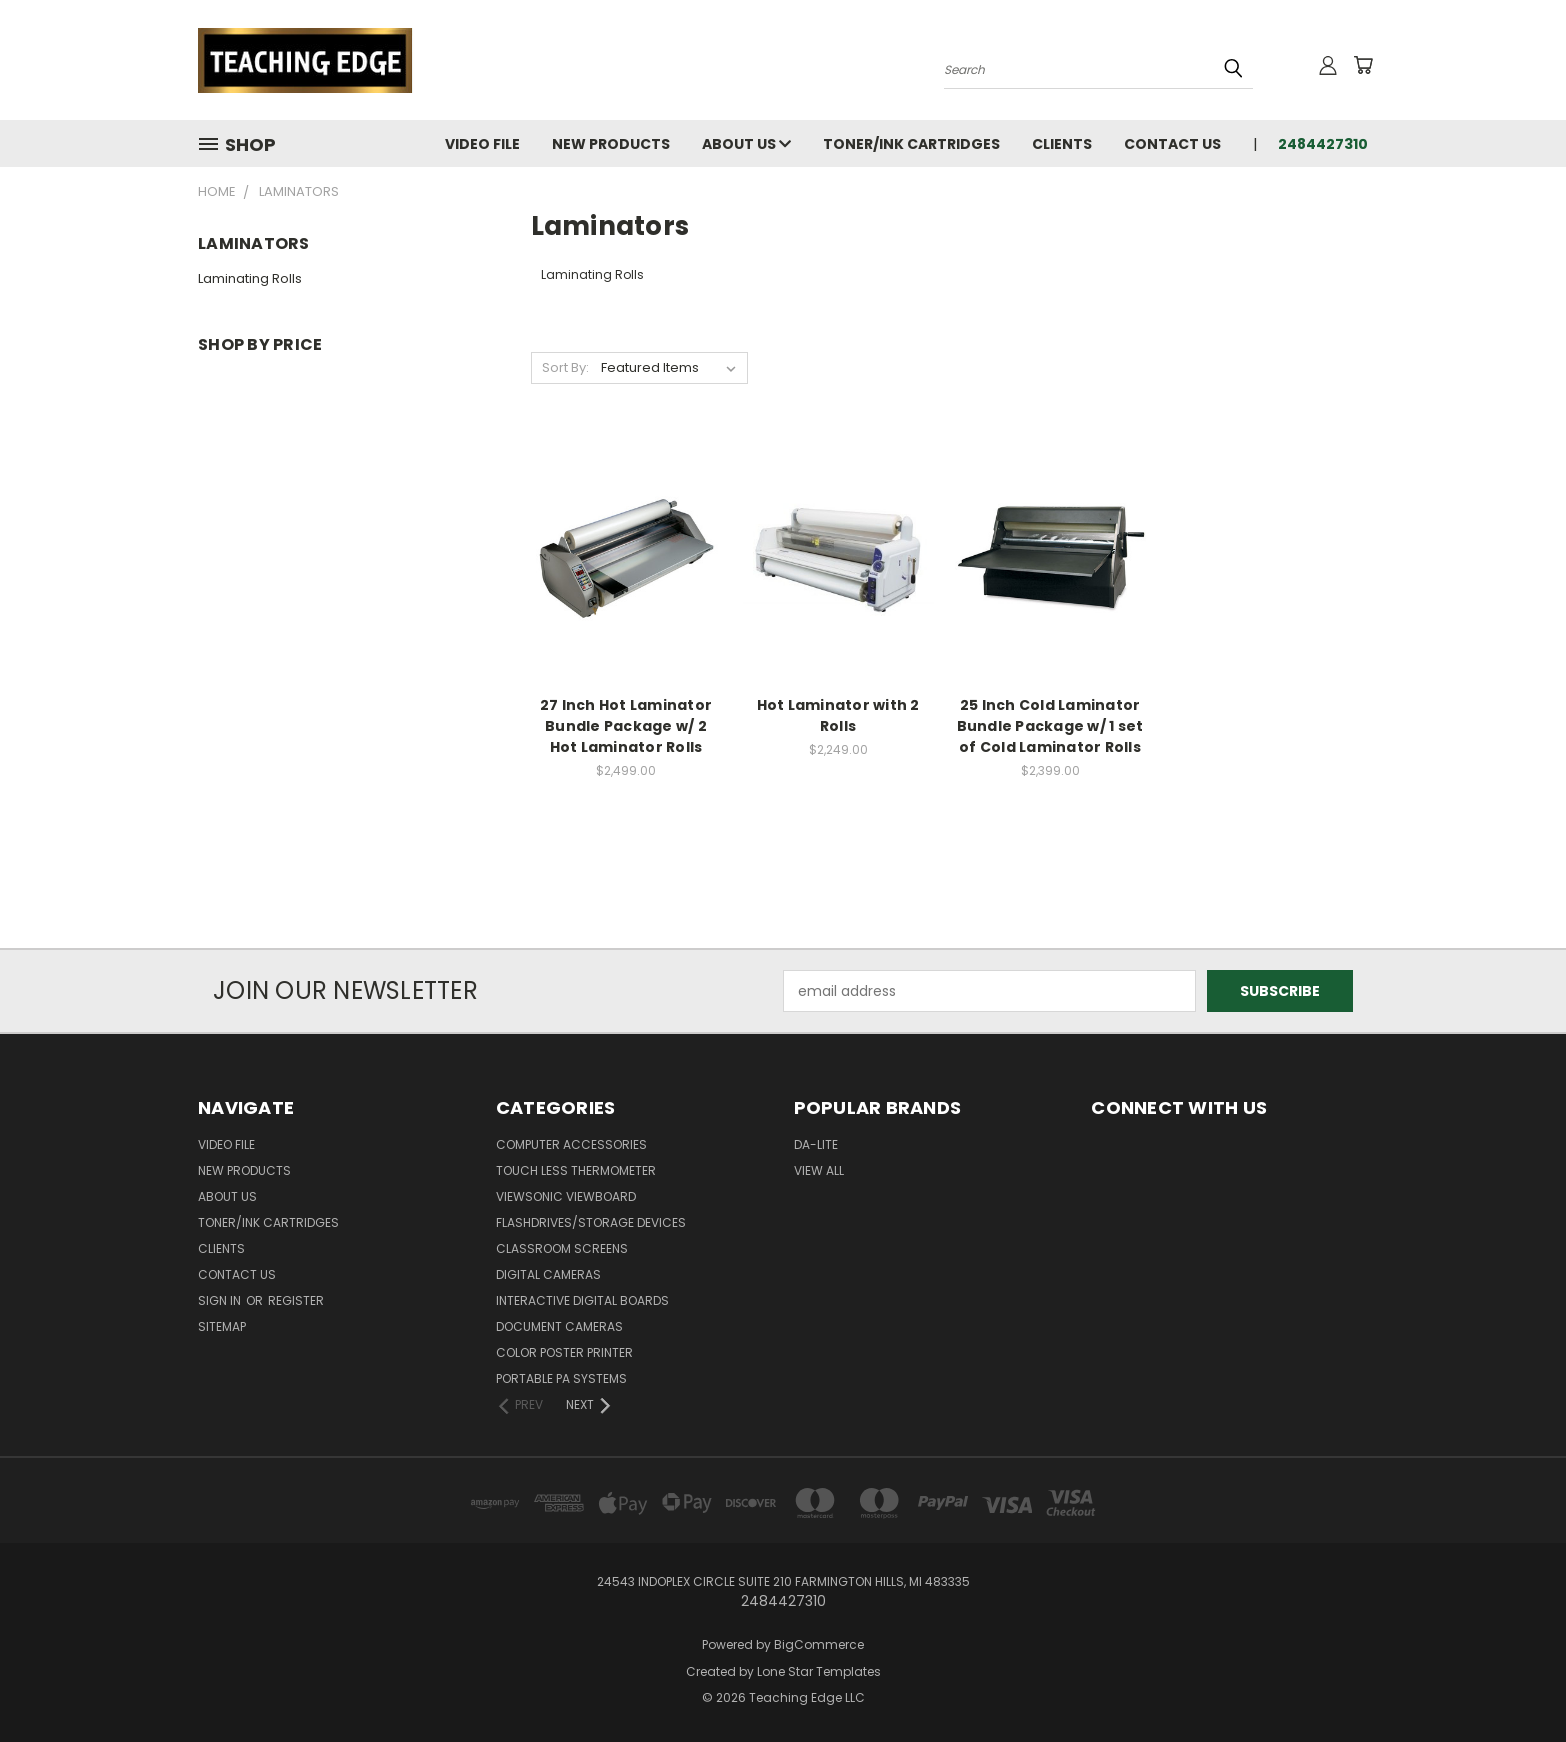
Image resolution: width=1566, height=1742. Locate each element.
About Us (746, 144)
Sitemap (222, 1326)
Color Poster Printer (564, 1352)
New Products (611, 144)
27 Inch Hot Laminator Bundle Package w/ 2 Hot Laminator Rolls (626, 726)
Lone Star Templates (819, 1671)
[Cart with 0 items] (1363, 65)
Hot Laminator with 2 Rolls (838, 715)
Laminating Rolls (250, 278)
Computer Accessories (571, 1144)
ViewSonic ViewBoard (566, 1196)
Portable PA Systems (561, 1378)
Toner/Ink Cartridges (911, 144)
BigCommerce (819, 1644)
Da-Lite (816, 1144)
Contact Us (1172, 144)
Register (296, 1300)
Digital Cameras (548, 1274)
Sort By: (565, 367)
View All (819, 1170)
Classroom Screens (562, 1248)
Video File (482, 144)
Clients (1062, 144)
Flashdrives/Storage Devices (591, 1222)
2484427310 (1323, 144)
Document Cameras (559, 1326)
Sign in (221, 1300)
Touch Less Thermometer (576, 1170)
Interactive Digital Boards (582, 1300)
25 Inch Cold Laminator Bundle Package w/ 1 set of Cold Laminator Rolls (1050, 726)
